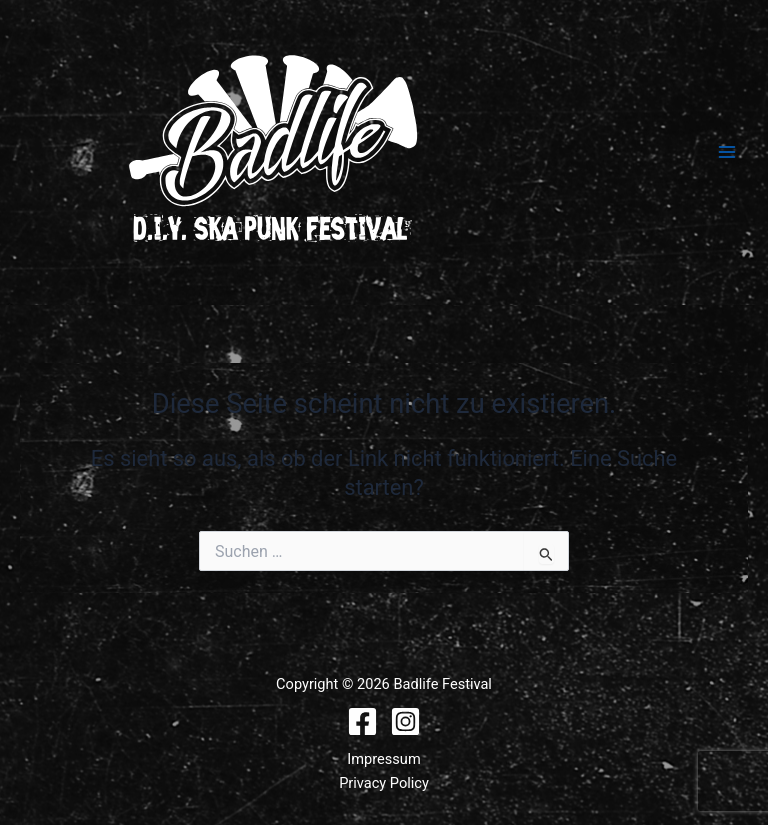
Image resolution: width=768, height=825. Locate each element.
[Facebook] (362, 721)
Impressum (383, 759)
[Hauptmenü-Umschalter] (727, 152)
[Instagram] (405, 721)
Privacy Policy (384, 783)
